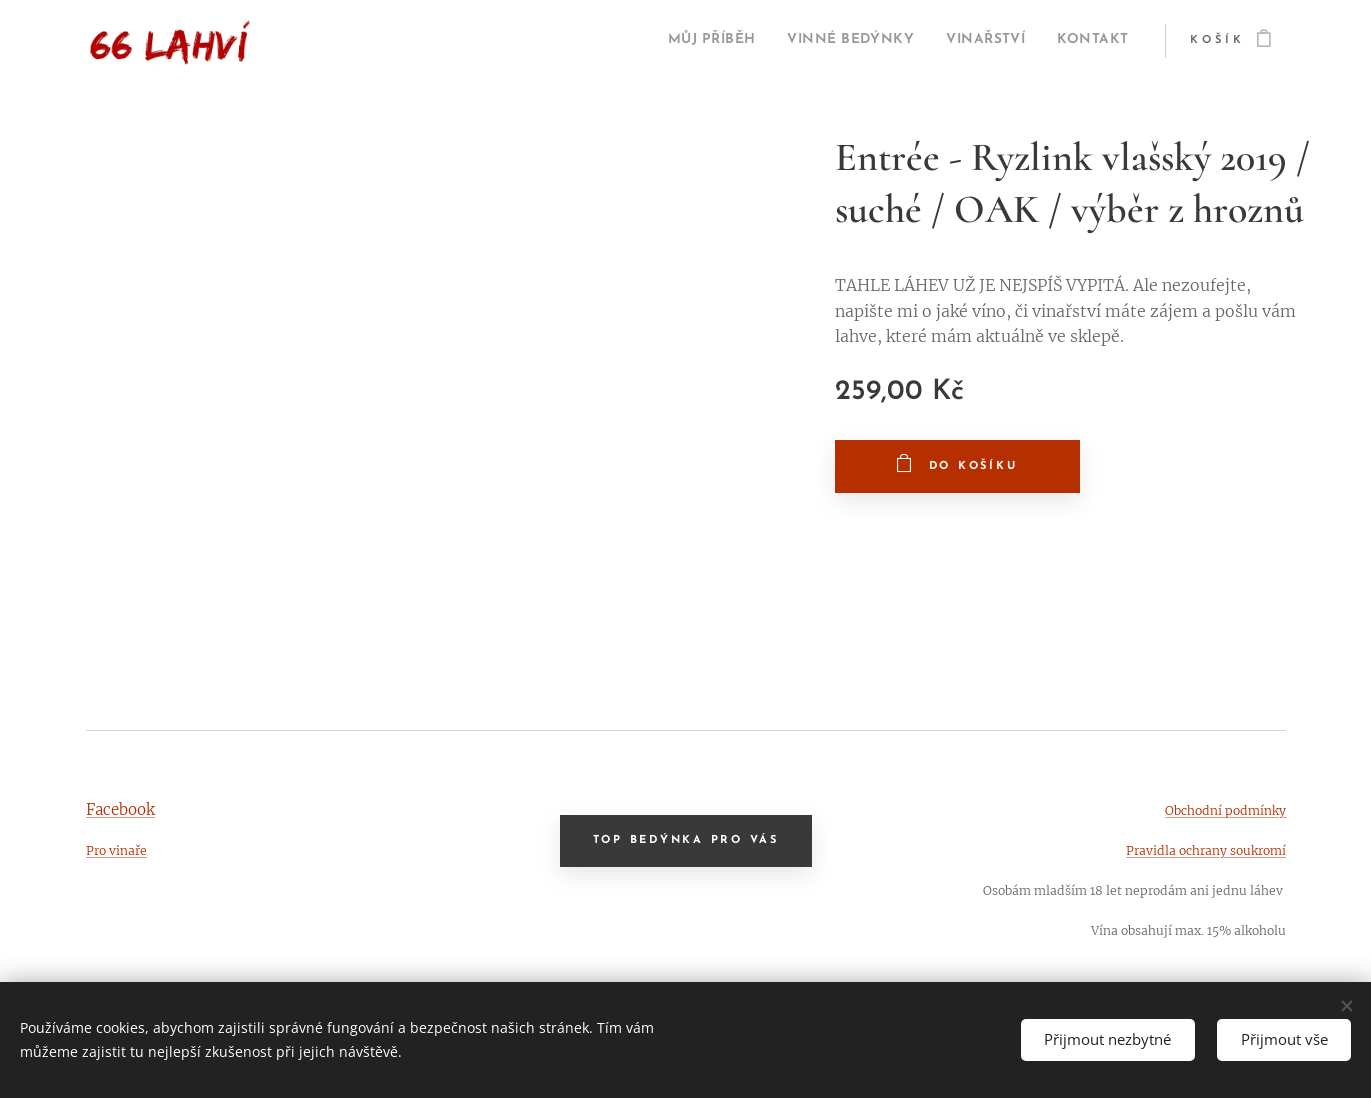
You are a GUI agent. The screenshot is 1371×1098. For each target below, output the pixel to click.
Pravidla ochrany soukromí (1205, 850)
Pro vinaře (116, 850)
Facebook (120, 809)
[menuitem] (660, 41)
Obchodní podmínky (1224, 810)
